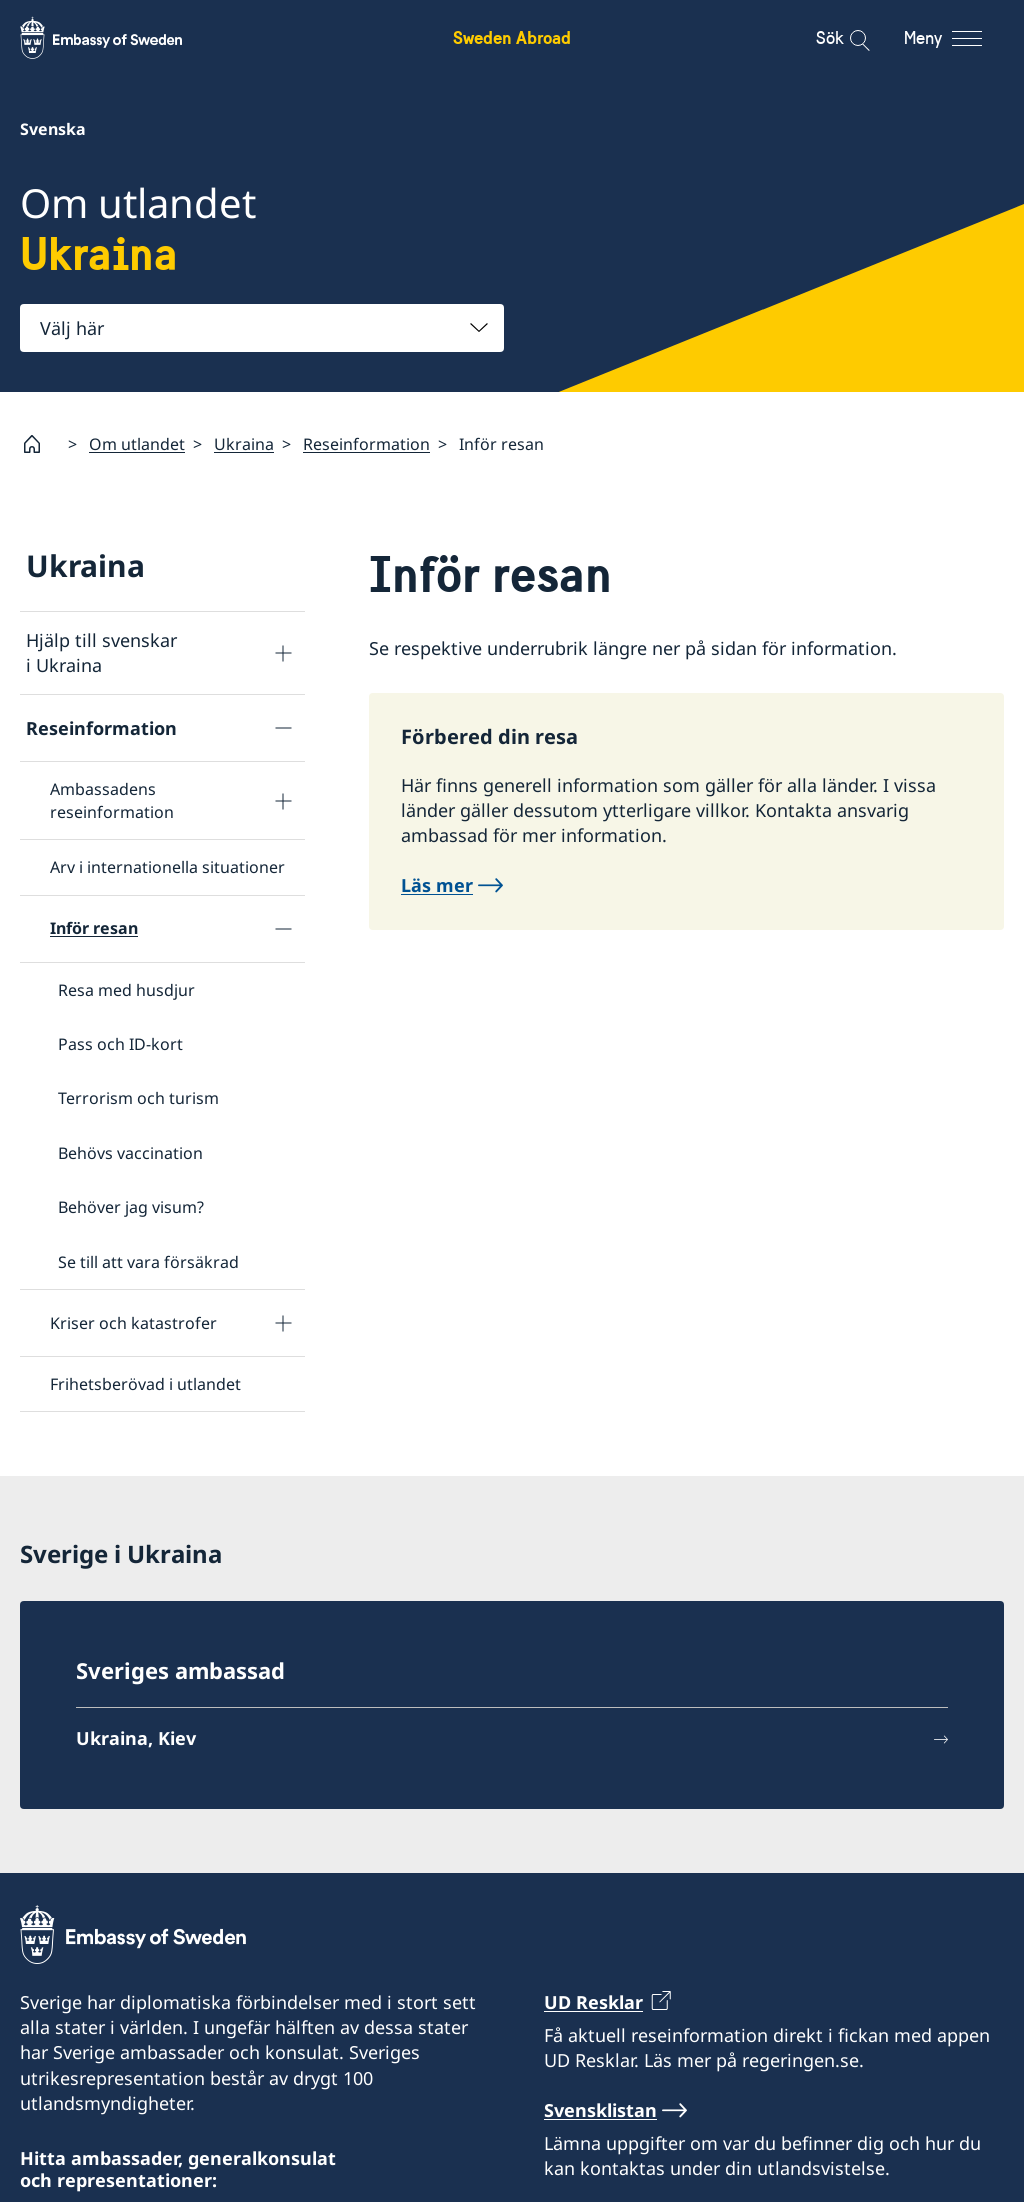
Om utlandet (137, 443)
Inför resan (94, 928)
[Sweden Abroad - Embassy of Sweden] (120, 38)
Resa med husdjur (126, 989)
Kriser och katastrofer (133, 1322)
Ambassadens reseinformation (112, 800)
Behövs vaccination (130, 1152)
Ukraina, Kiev (136, 1738)
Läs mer (437, 884)
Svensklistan (600, 2109)
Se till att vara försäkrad (148, 1261)
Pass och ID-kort (120, 1044)
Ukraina (244, 443)
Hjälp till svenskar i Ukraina (101, 652)
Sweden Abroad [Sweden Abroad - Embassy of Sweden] (512, 37)
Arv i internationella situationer (167, 867)
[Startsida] (40, 444)
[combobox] (262, 328)
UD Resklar (593, 2002)
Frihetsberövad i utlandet (145, 1384)
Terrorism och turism (138, 1098)
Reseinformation (366, 443)
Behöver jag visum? (131, 1207)
